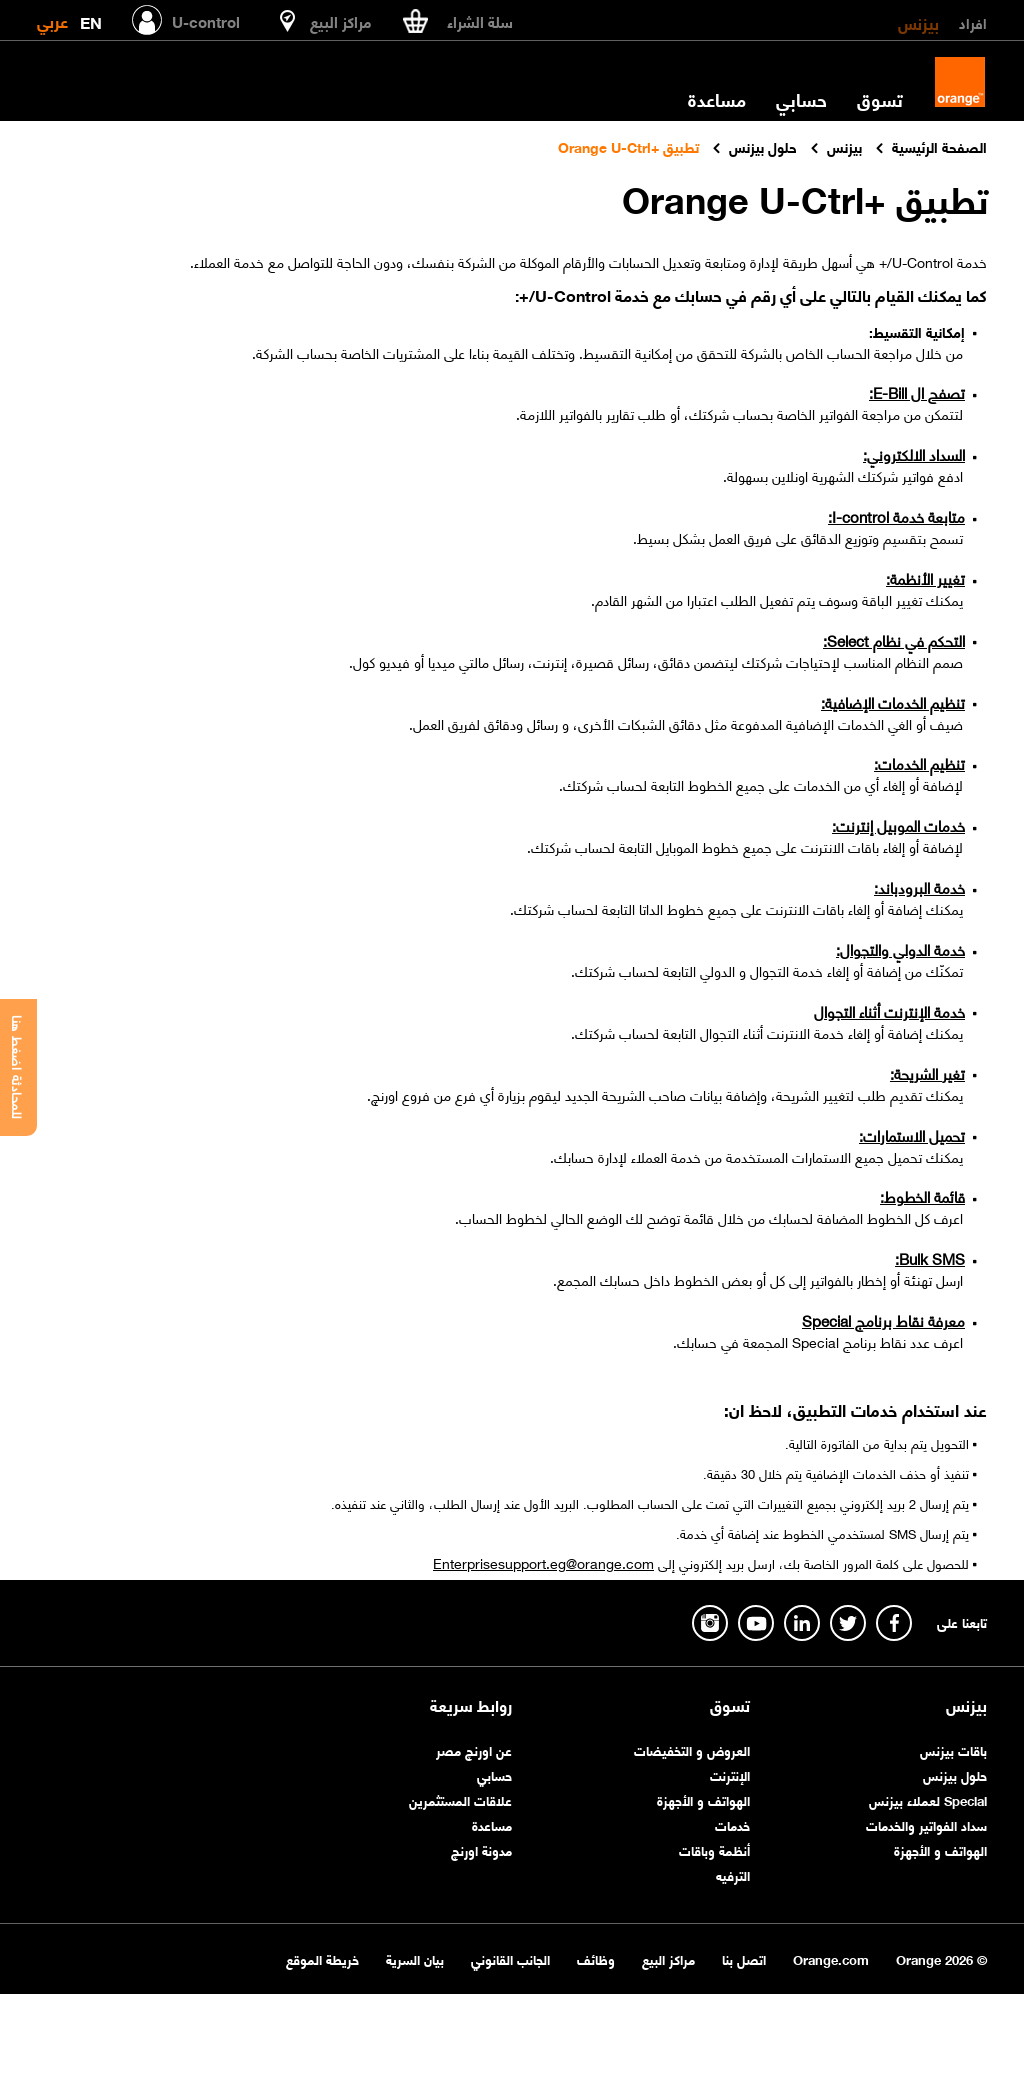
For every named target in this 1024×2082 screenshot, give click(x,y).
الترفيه (733, 1874)
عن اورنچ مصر (474, 1749)
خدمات (732, 1824)
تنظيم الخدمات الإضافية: (893, 702)
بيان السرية (415, 1958)
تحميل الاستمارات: (912, 1135)
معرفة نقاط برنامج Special (883, 1320)
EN (91, 18)
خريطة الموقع (322, 1958)
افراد (973, 22)
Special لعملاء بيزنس (928, 1799)
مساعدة (717, 99)
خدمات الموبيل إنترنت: (898, 825)
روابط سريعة (471, 1705)
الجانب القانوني (510, 1958)
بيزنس (918, 22)
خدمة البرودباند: (919, 887)
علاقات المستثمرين (460, 1799)
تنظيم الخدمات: (919, 763)
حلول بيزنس (955, 1774)
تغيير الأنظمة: (925, 578)
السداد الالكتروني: (914, 454)
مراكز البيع (668, 1958)
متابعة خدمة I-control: (896, 516)
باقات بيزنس (953, 1749)
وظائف (596, 1958)
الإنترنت (730, 1774)
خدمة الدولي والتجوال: (900, 949)
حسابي (801, 99)
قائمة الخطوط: (922, 1196)
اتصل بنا (744, 1958)
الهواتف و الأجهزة (940, 1849)
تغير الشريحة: (927, 1073)
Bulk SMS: (930, 1258)
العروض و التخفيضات (692, 1749)
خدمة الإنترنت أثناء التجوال (889, 1011)
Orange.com (831, 1958)
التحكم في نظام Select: (894, 640)
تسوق (880, 99)
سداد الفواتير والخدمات (926, 1824)
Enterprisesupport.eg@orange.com (543, 1562)
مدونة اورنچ (481, 1849)
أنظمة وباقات (714, 1849)
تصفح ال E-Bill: (917, 392)
